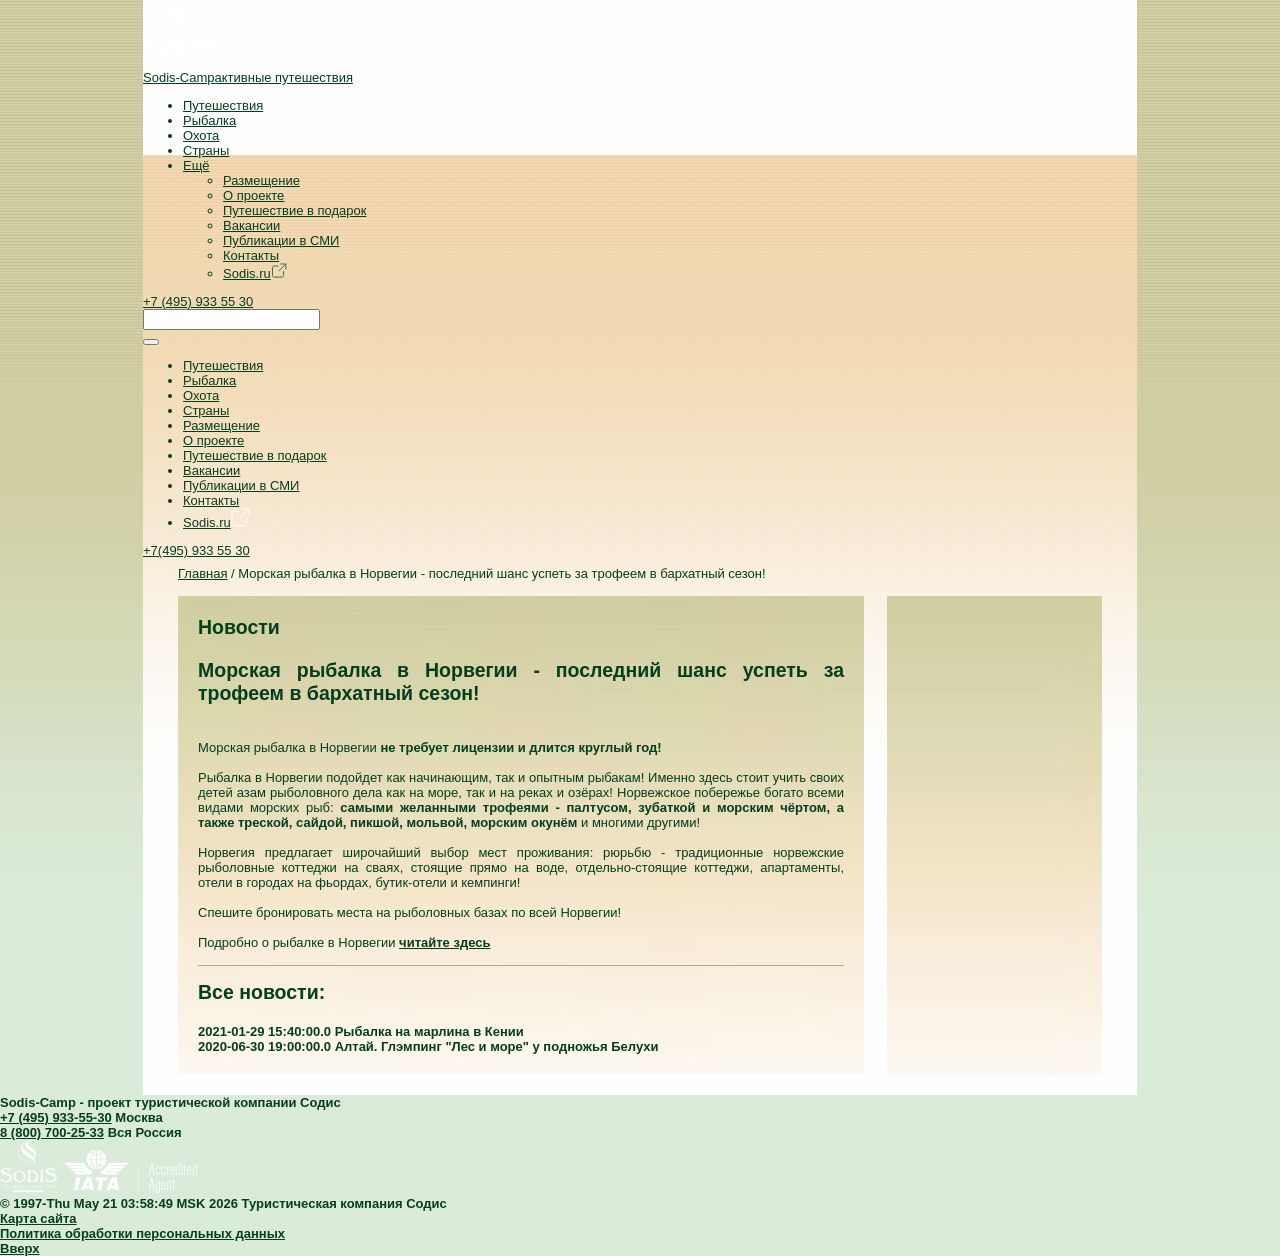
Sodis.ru (255, 273)
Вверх (19, 1248)
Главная (202, 573)
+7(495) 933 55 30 (196, 550)
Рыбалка (209, 120)
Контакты (251, 255)
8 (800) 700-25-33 (52, 1132)
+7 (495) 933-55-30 (56, 1117)
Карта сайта (38, 1218)
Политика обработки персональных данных (142, 1233)
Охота (201, 135)
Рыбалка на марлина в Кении (429, 1031)
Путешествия (223, 105)
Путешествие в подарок (294, 210)
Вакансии (251, 225)
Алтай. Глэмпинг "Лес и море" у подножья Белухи (497, 1046)
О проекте (253, 195)
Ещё (196, 165)
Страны (206, 150)
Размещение (261, 180)
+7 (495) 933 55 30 (198, 301)
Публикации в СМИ (281, 240)
